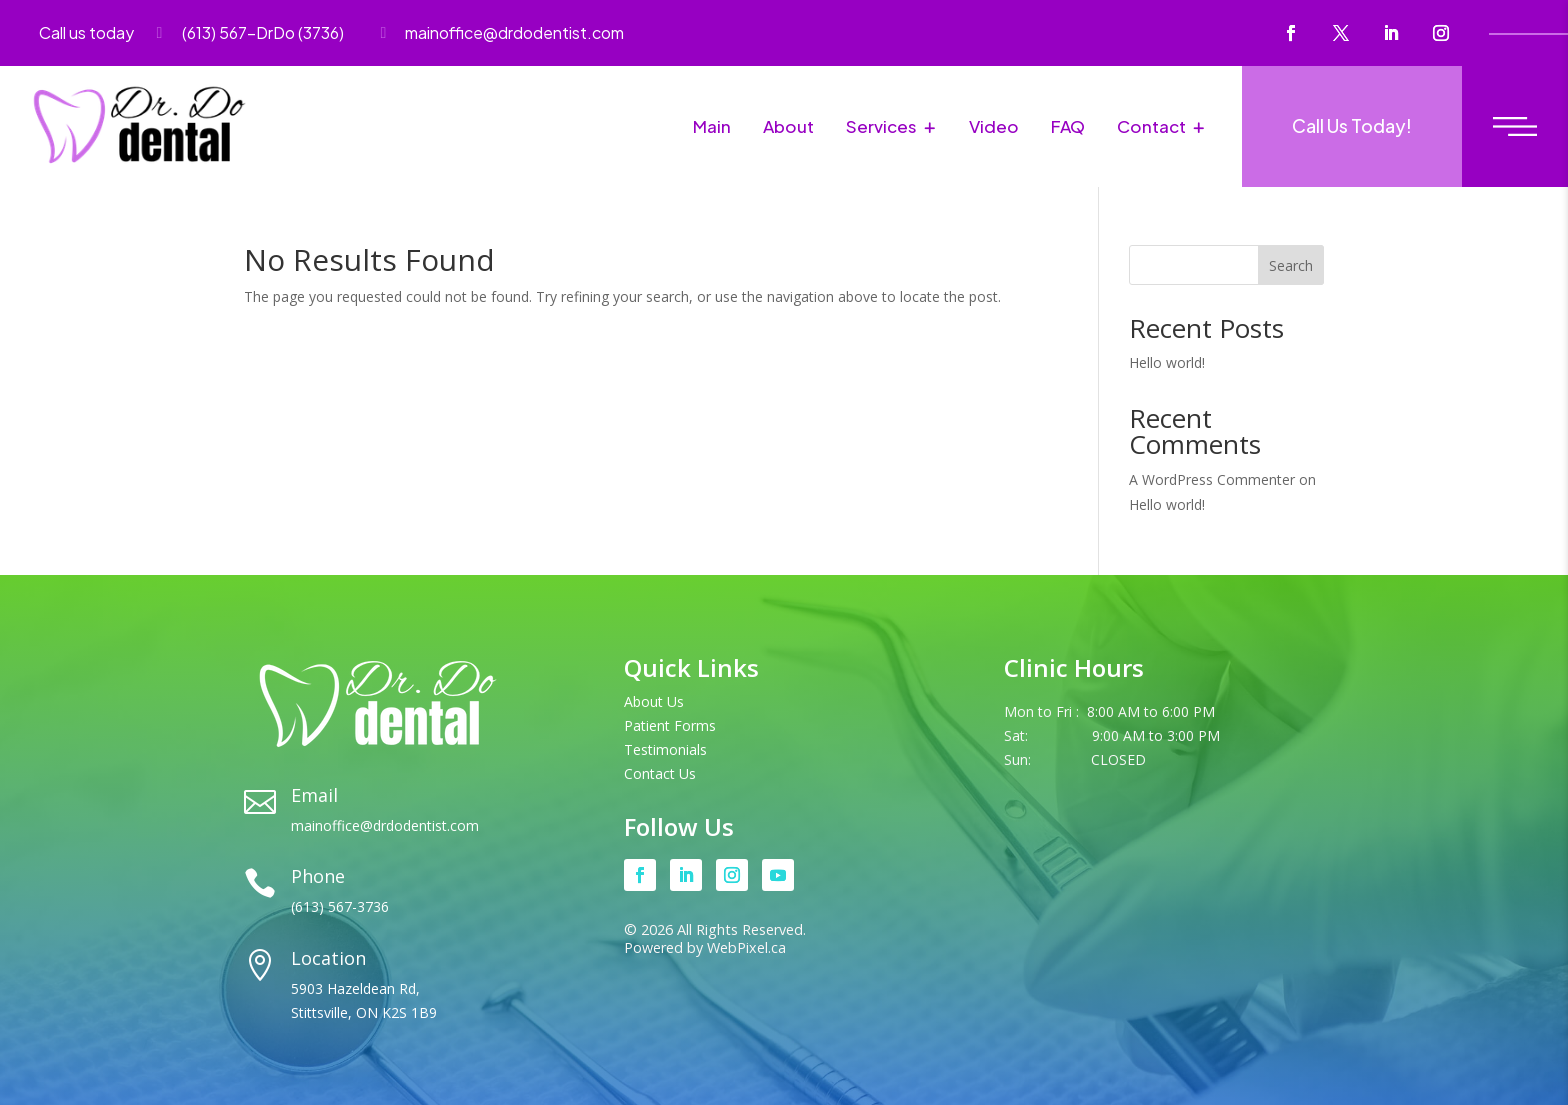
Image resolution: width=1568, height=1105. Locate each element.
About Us (654, 701)
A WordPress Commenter (1212, 479)
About (788, 126)
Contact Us (660, 773)
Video (994, 126)
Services (881, 126)
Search (1291, 265)
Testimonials (665, 749)
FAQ (1068, 126)
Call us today (86, 32)
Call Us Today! (1352, 125)
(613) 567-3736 (340, 906)
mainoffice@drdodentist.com (514, 32)
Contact (1151, 126)
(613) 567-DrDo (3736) (263, 32)
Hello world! (1167, 362)
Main (712, 126)
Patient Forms (670, 725)
